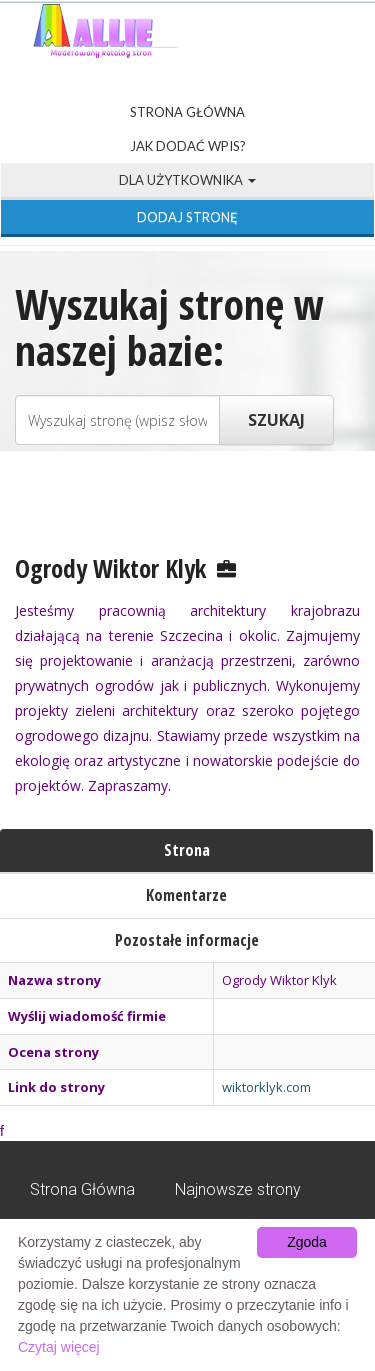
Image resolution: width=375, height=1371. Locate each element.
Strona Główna (187, 112)
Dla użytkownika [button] (187, 180)
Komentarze (186, 895)
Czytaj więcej (59, 1347)
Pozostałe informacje (187, 940)
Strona (187, 850)
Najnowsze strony (238, 1189)
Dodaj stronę (187, 217)
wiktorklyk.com (266, 1087)
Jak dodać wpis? (188, 146)
